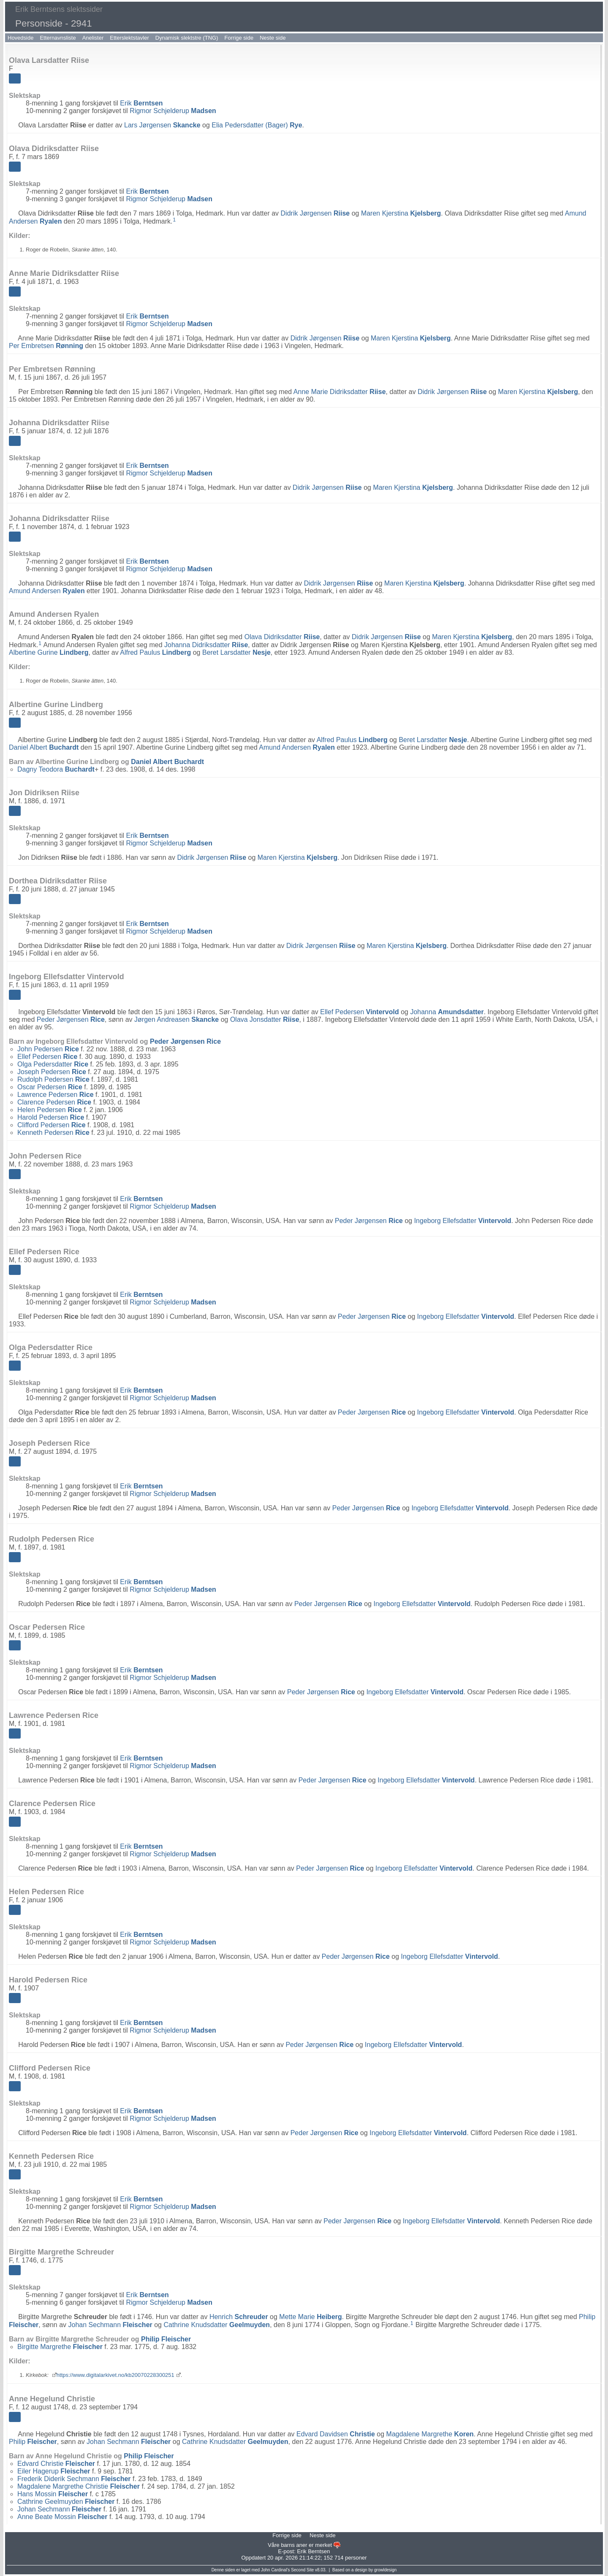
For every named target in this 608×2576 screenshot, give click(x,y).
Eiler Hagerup (53, 2471)
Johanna (446, 1011)
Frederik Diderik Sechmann (74, 2478)
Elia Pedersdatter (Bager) (257, 125)
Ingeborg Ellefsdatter (462, 1220)
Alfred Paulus (155, 652)
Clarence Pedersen (54, 1102)
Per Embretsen (46, 345)
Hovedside (20, 38)
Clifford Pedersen (51, 1125)
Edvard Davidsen (335, 2434)
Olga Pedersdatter (52, 1064)
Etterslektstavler (129, 38)
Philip (166, 2339)
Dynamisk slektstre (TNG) (186, 38)
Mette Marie (310, 2316)
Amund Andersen (47, 590)
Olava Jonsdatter (264, 1019)
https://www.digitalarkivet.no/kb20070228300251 (115, 2375)
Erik (141, 103)
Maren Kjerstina (401, 213)
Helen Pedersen (49, 1109)
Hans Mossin (52, 2494)
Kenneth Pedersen (53, 1132)
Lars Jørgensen (162, 125)
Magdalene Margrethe (430, 2434)
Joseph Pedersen (51, 1071)
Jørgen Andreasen (176, 1019)
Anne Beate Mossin (62, 2516)
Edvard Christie (56, 2463)
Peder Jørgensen (71, 1019)
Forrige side (239, 38)
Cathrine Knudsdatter (216, 2324)
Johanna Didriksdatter (206, 644)
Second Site (302, 2570)
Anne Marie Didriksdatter (339, 391)
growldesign (385, 2570)
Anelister (93, 38)
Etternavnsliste (58, 38)
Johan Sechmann (110, 2324)
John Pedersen (48, 1049)
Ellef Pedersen (359, 1011)
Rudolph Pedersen (53, 1079)
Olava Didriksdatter (282, 636)
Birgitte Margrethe (60, 2346)
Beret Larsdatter (236, 652)
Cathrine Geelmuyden (65, 2501)
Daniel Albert (44, 747)
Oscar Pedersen (49, 1087)
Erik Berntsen (313, 2551)
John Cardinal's (275, 2570)
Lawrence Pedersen (55, 1094)
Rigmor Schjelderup (173, 110)
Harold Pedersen (50, 1117)
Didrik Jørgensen (315, 213)
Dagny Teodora (56, 769)
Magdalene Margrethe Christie (78, 2486)
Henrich (238, 2316)
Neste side (272, 38)
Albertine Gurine (49, 652)
